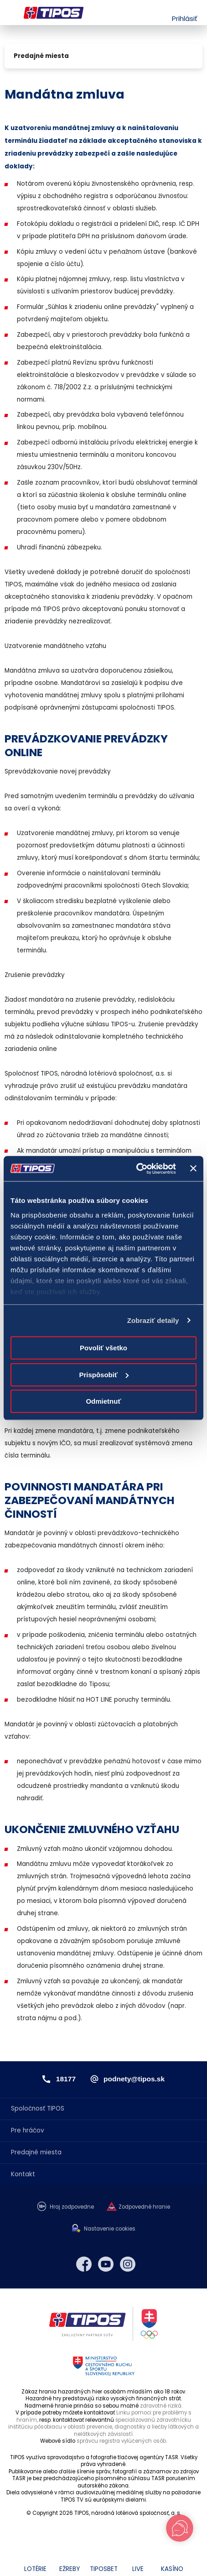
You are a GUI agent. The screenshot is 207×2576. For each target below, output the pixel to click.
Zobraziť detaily (153, 1320)
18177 (66, 2079)
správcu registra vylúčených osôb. (122, 2441)
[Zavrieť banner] (193, 1168)
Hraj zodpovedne (72, 2207)
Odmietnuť (103, 1401)
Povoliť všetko (103, 1348)
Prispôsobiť (104, 1375)
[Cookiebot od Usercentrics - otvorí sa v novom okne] (136, 1169)
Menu (10, 13)
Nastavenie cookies (109, 2228)
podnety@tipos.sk (134, 2079)
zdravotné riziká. (161, 2405)
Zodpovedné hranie (144, 2207)
